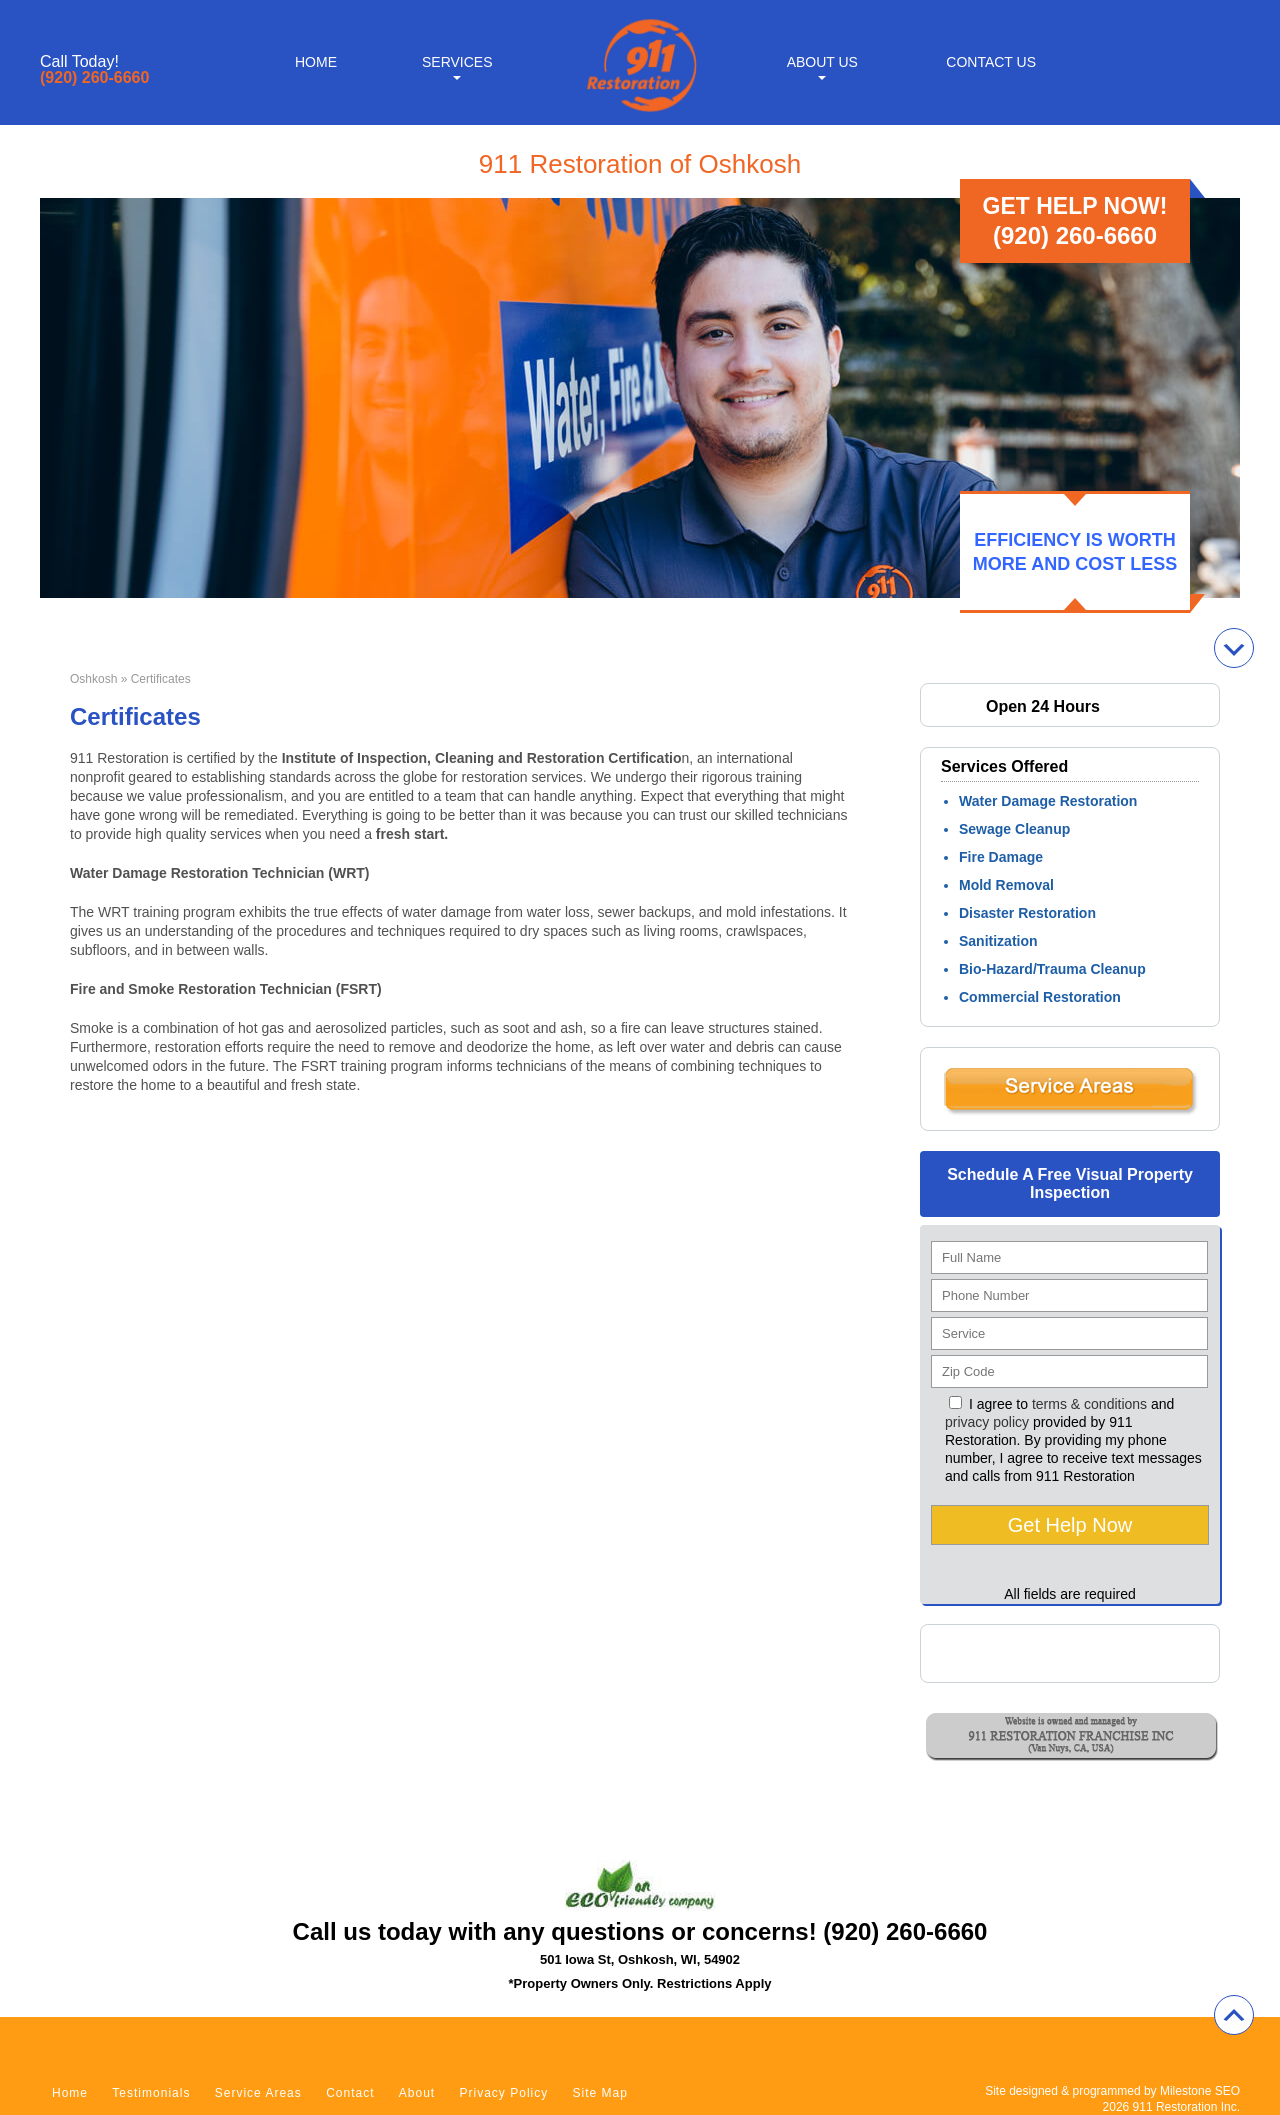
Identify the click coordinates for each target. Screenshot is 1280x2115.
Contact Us (991, 62)
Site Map (600, 2093)
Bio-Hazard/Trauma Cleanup (1052, 969)
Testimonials (151, 2093)
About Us (822, 62)
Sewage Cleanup (1014, 829)
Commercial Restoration (1040, 997)
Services (457, 62)
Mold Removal (1006, 885)
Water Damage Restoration (1048, 801)
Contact (350, 2093)
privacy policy (987, 1422)
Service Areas (258, 2093)
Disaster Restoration (1027, 913)
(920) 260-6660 (94, 78)
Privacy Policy (504, 2093)
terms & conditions (1089, 1404)
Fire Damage (1001, 857)
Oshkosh (93, 679)
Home (316, 62)
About (417, 2093)
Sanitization (998, 941)
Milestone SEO (1200, 2091)
